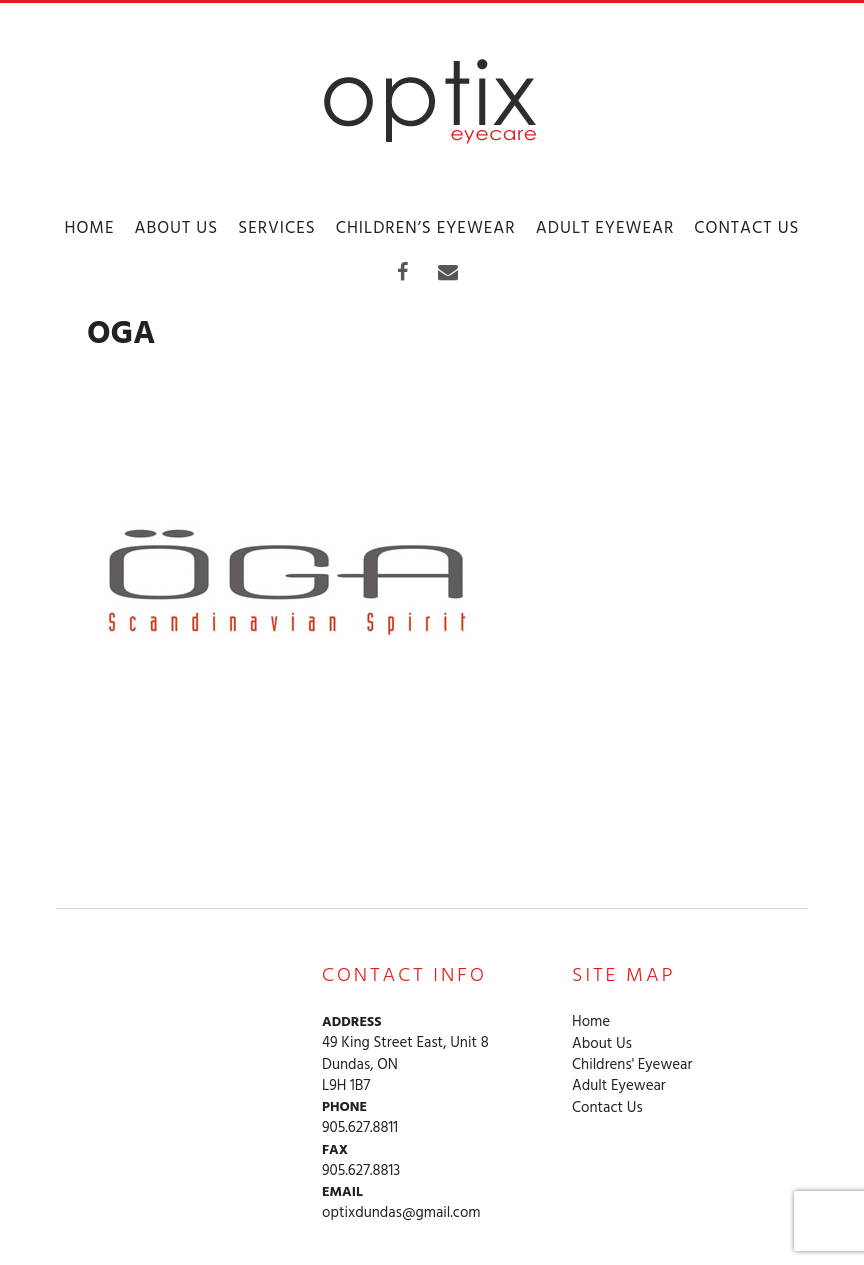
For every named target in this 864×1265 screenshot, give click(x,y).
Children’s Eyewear (426, 228)
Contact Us (746, 228)
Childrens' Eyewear (632, 1065)
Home (89, 228)
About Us (176, 228)
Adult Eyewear (605, 228)
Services (276, 228)
